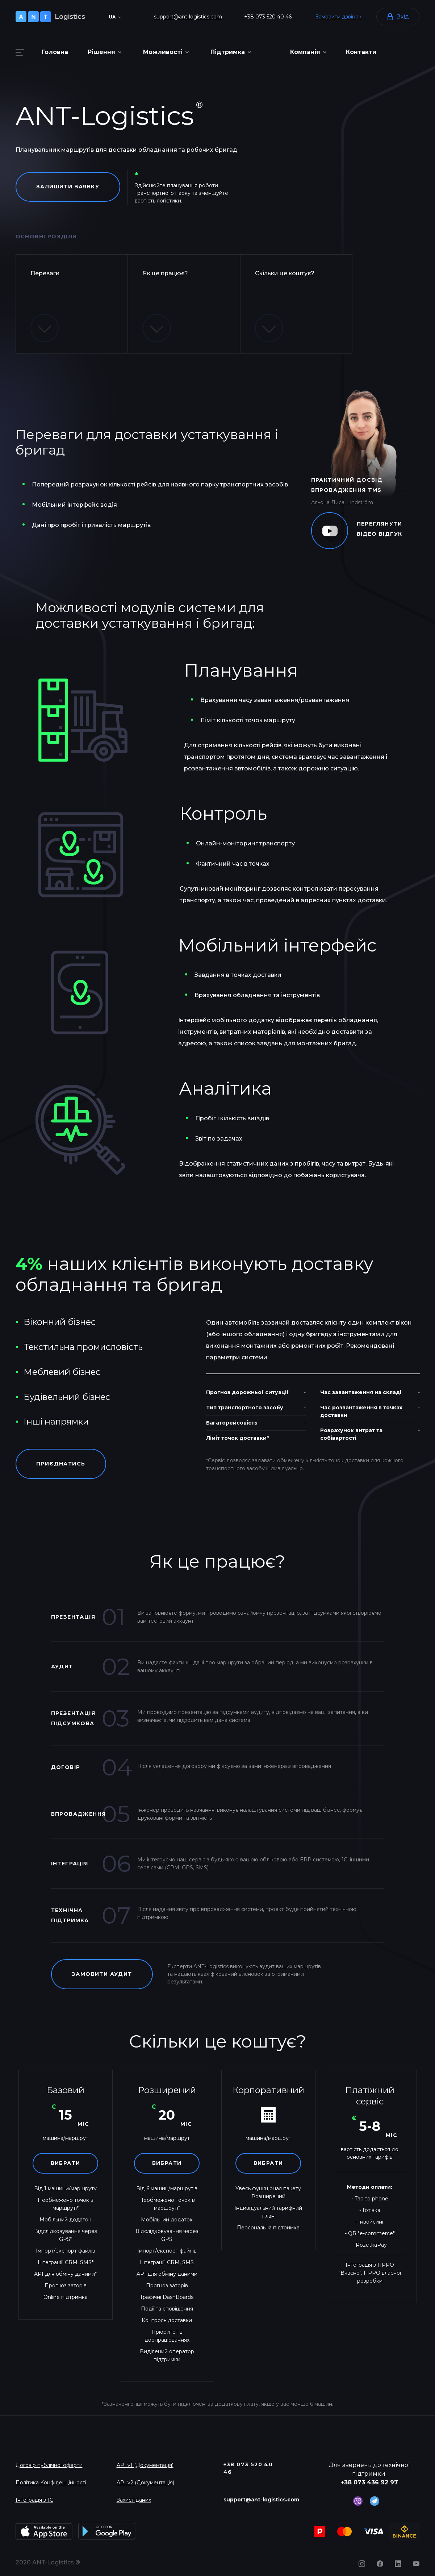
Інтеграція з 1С (34, 2500)
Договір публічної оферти (49, 2465)
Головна (55, 52)
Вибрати (65, 2163)
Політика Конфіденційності (51, 2482)
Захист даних (134, 2500)
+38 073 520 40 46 (268, 16)
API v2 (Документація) (145, 2482)
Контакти (361, 52)
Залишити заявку (68, 186)
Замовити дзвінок (338, 16)
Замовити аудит (102, 1974)
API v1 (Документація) (145, 2465)
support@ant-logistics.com (188, 16)
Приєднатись (61, 1463)
